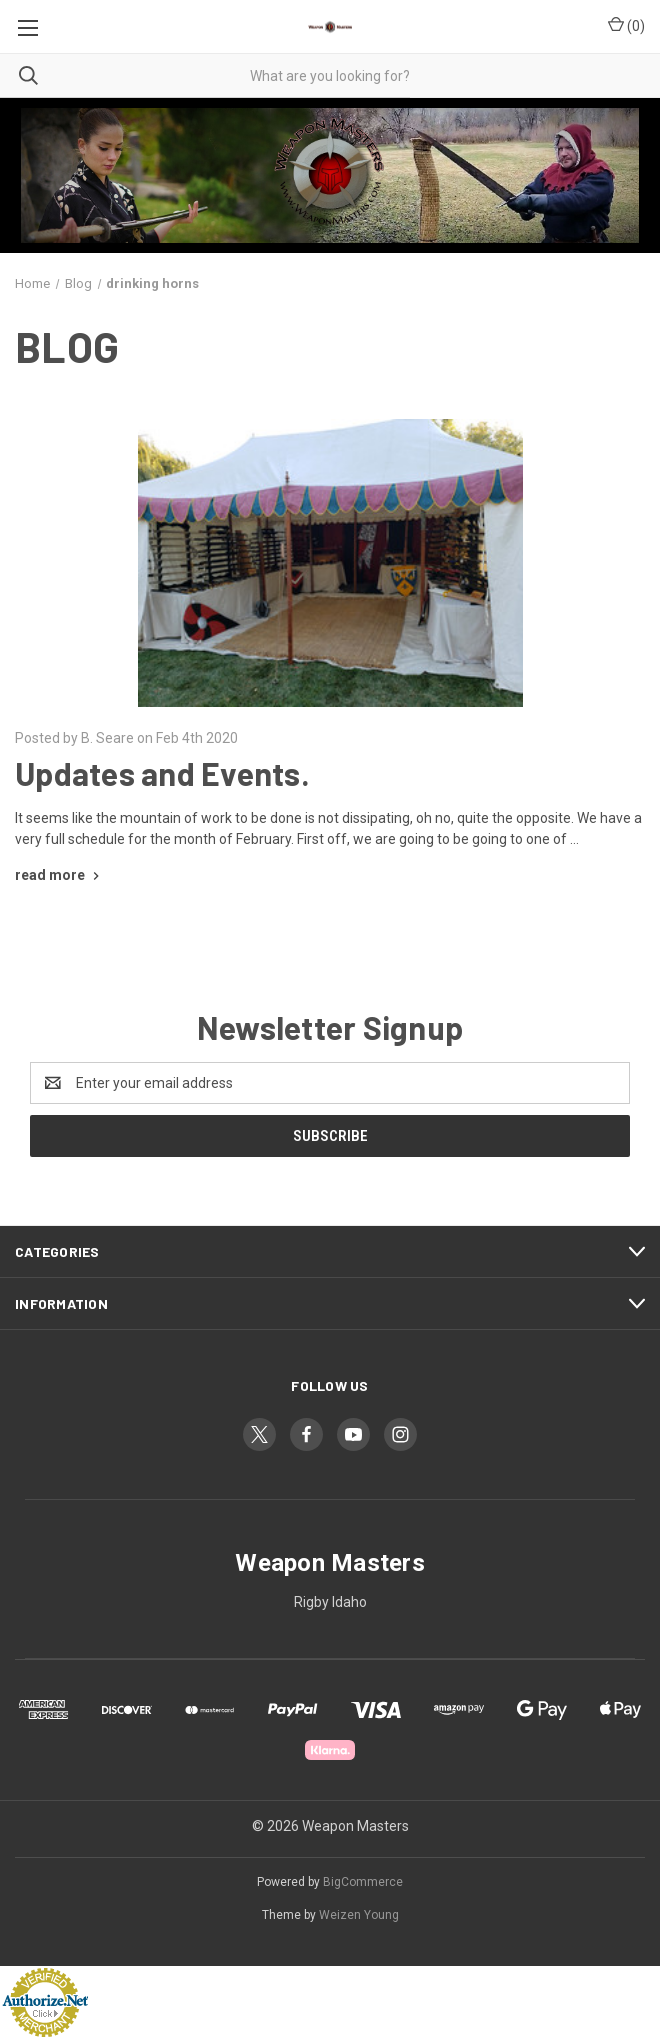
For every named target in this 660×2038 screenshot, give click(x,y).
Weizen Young (359, 1915)
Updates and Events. (162, 773)
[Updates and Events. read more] (59, 875)
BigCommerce (363, 1882)
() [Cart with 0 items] (626, 25)
